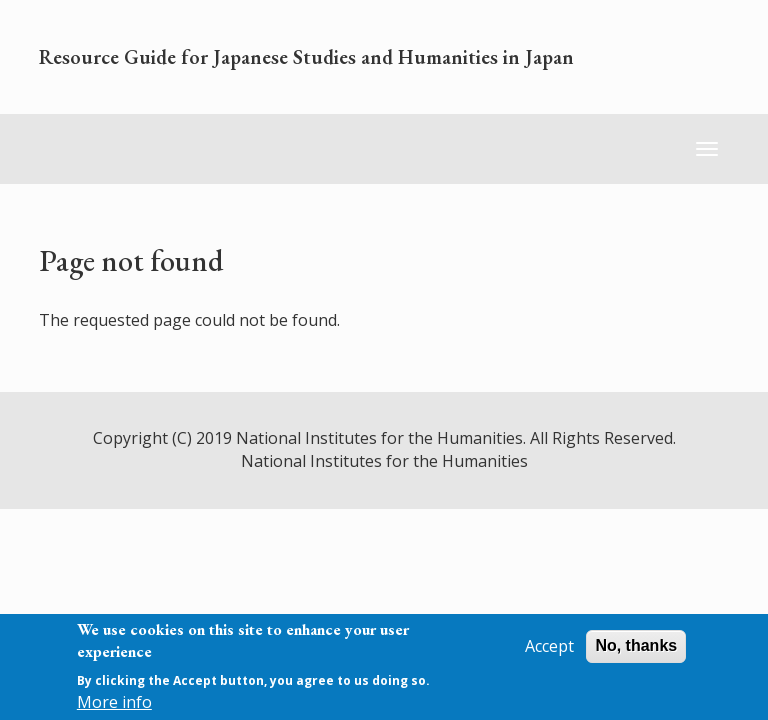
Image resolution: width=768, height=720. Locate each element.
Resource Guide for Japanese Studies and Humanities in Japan (306, 57)
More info (114, 702)
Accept (549, 646)
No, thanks (636, 645)
